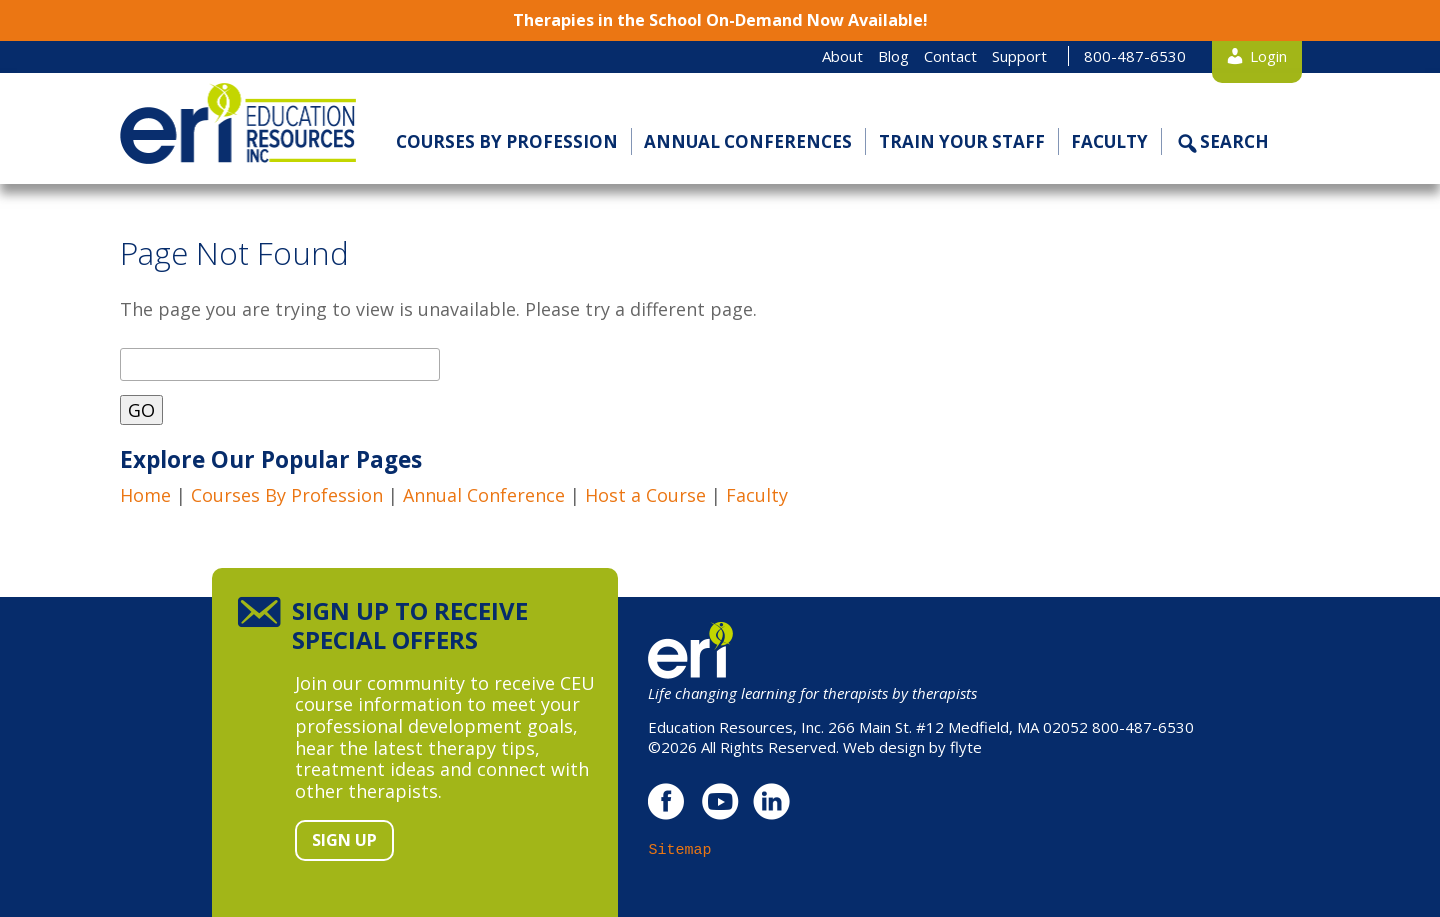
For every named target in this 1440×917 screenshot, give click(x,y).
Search (1234, 141)
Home (145, 495)
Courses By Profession (287, 495)
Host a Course (645, 495)
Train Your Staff (962, 141)
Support (1019, 56)
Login (1268, 56)
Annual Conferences (748, 141)
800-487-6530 (1135, 56)
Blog (893, 56)
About (842, 56)
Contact (950, 56)
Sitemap (679, 850)
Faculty (1109, 141)
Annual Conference (484, 495)
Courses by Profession (507, 141)
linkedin (771, 801)
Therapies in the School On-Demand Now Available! (720, 20)
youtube (719, 801)
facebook (667, 801)
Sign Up (344, 840)
